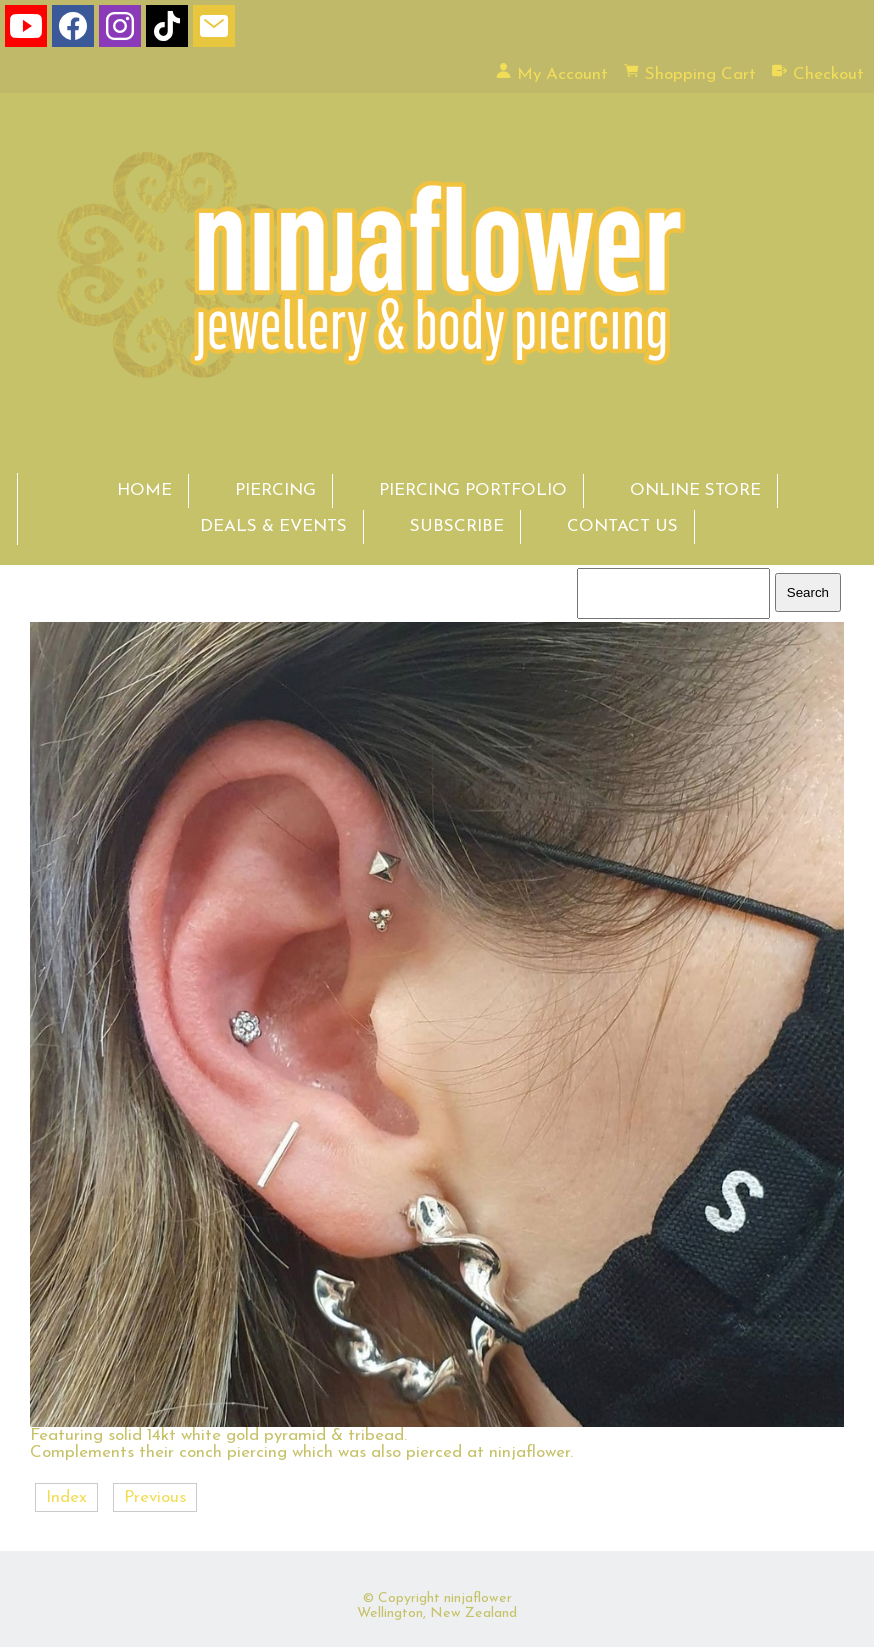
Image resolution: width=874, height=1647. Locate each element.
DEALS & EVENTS (273, 526)
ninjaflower (478, 1598)
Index (66, 1497)
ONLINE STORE (695, 490)
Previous (155, 1497)
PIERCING (275, 490)
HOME (144, 490)
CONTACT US (622, 526)
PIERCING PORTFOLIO (473, 490)
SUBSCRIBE (457, 526)
